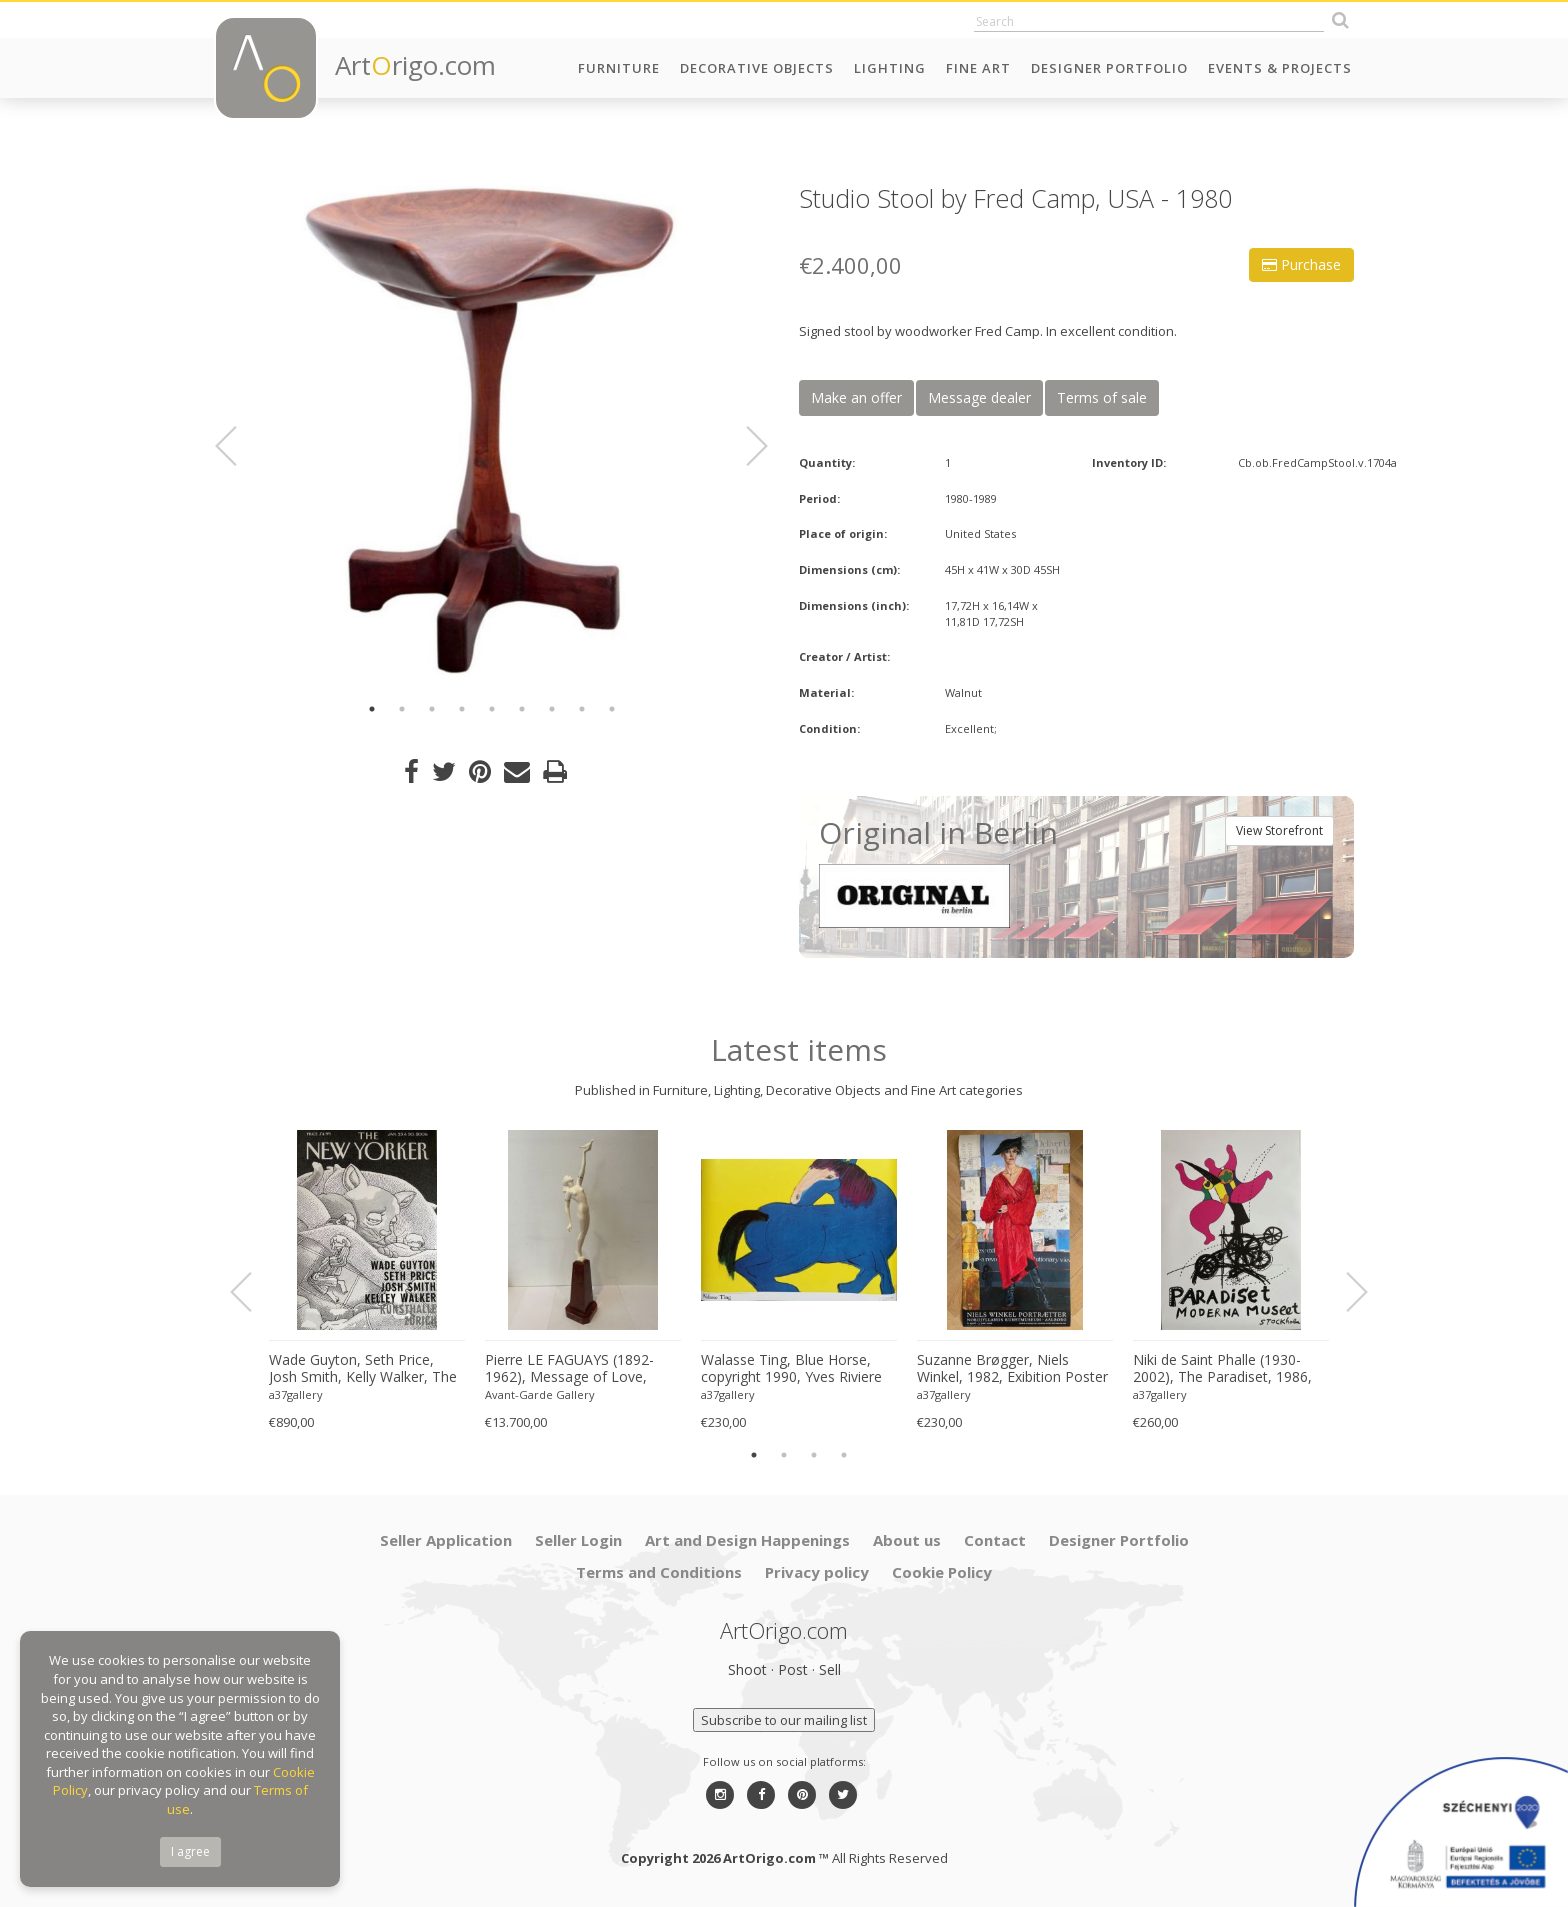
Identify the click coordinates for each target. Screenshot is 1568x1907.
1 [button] (372, 709)
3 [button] (432, 709)
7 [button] (552, 709)
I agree (190, 1851)
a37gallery (296, 1394)
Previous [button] (238, 446)
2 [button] (402, 709)
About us (907, 1540)
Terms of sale (1102, 397)
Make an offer (856, 397)
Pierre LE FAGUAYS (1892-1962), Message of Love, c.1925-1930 (569, 1369)
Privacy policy (817, 1572)
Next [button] (745, 446)
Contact (995, 1540)
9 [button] (612, 709)
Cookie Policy (942, 1572)
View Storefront (1279, 830)
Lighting (890, 68)
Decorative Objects (757, 68)
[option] (491, 432)
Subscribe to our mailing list (784, 1720)
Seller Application (446, 1540)
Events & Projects (1280, 68)
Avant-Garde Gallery (540, 1394)
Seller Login (578, 1540)
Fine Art (978, 68)
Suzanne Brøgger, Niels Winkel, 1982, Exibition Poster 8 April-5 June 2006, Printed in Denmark (1012, 1369)
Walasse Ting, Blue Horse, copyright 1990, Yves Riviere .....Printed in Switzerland (791, 1369)
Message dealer (979, 397)
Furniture (619, 68)
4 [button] (462, 709)
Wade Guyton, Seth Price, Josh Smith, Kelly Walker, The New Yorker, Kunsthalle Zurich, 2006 (363, 1369)
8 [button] (582, 709)
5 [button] (492, 709)
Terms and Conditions (659, 1572)
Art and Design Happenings (747, 1540)
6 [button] (522, 709)
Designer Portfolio (1109, 68)
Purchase (1301, 264)
